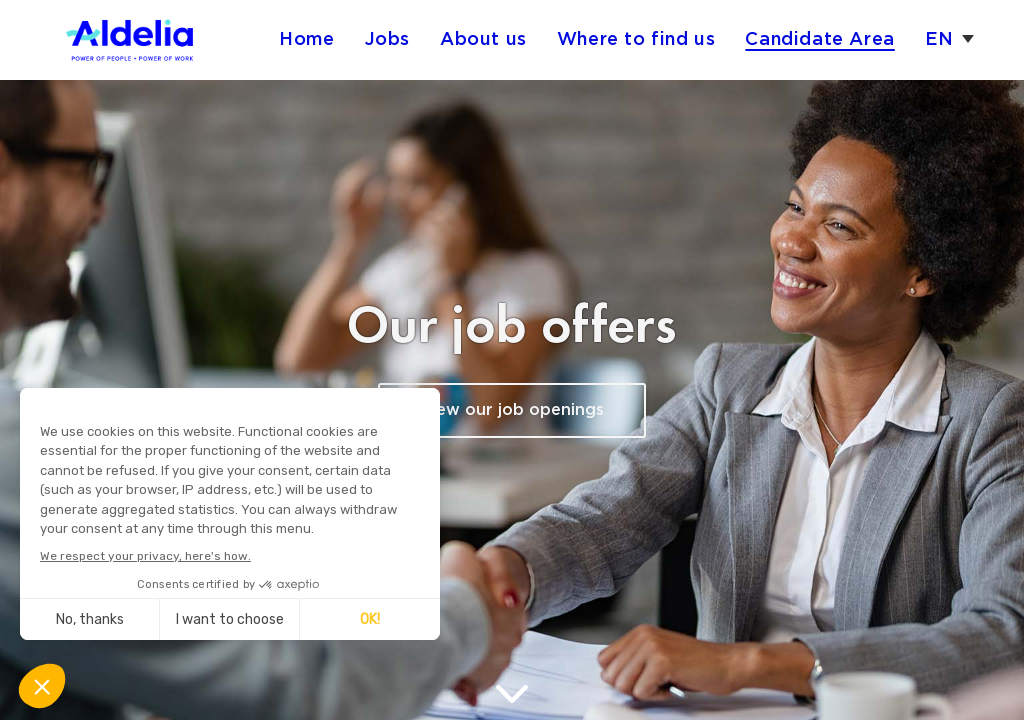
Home (306, 39)
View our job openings (512, 410)
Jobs (387, 39)
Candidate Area (819, 39)
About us (483, 39)
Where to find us (636, 39)
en (939, 39)
